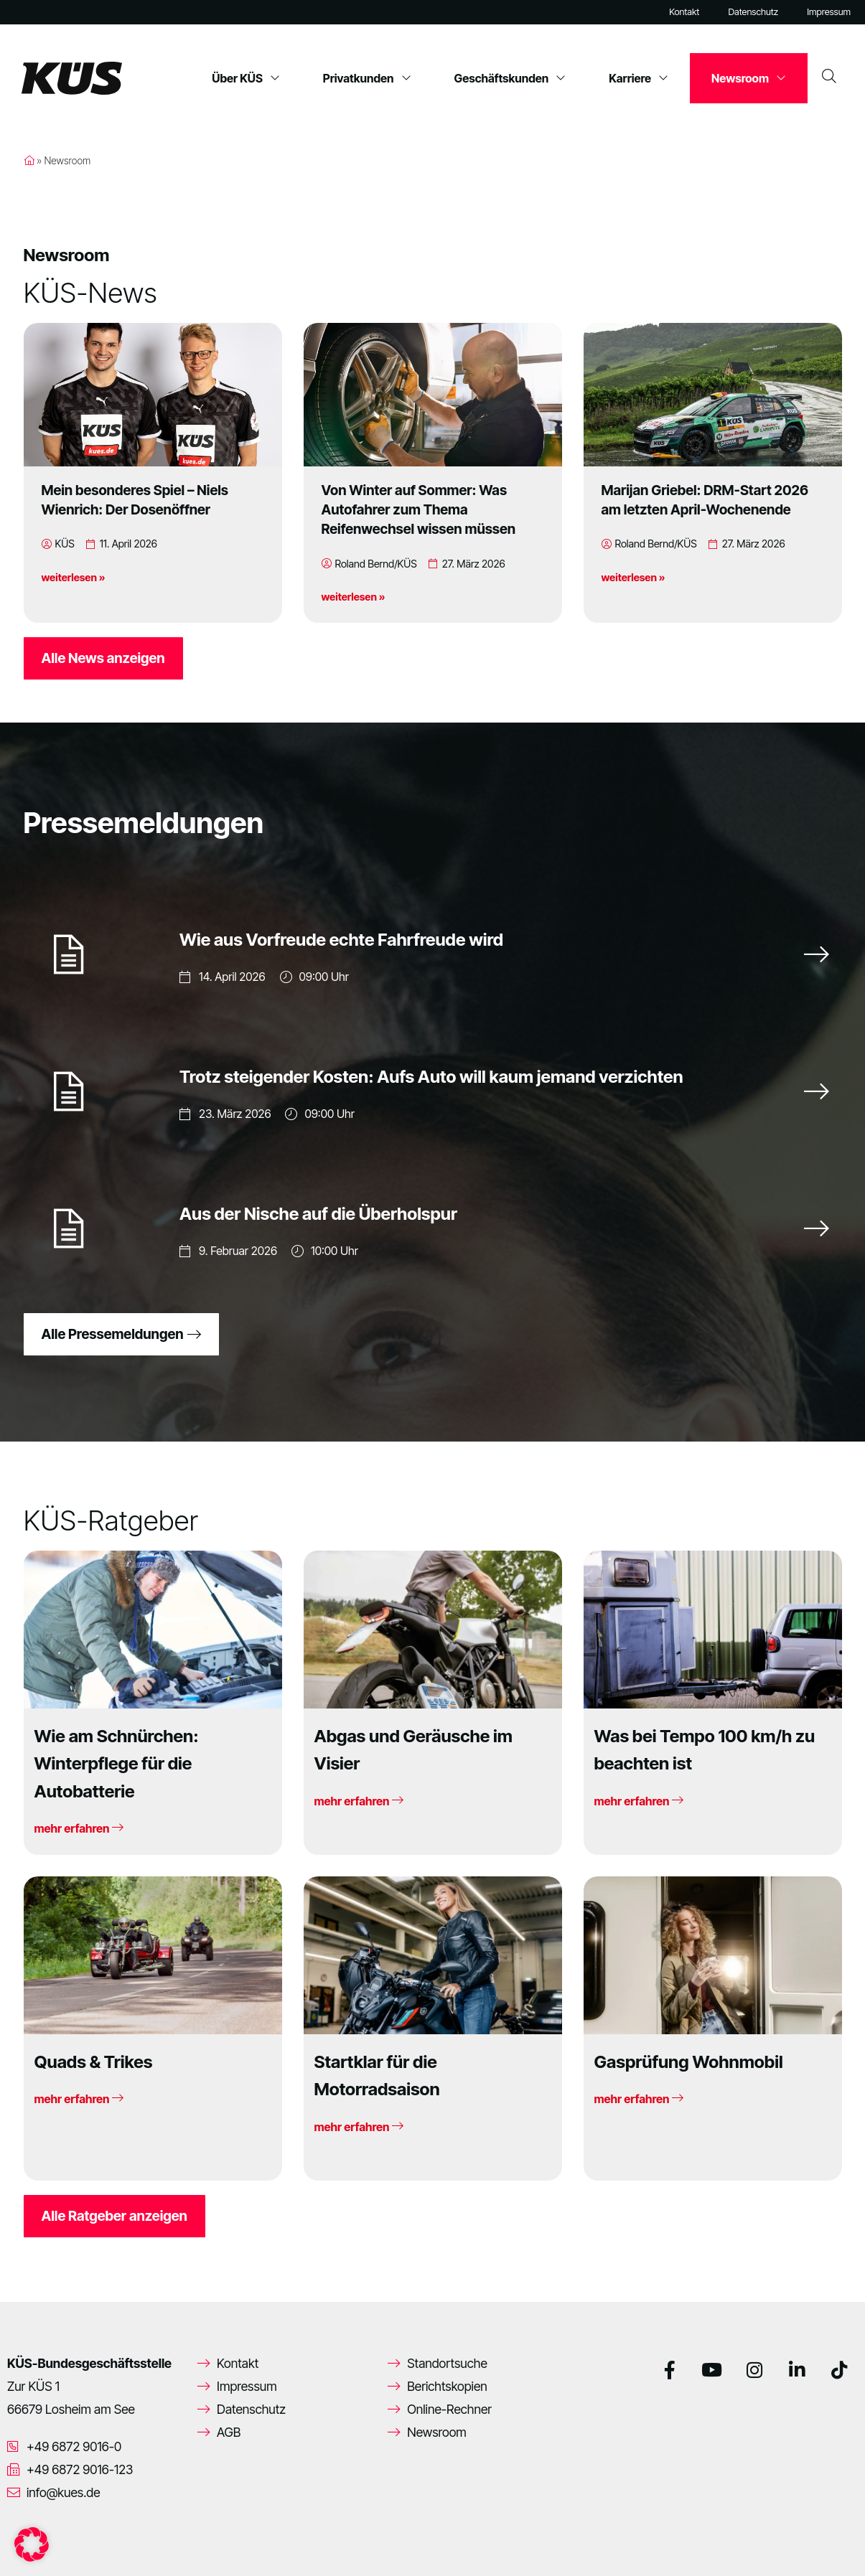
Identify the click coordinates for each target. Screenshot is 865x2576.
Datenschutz (753, 11)
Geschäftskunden (510, 78)
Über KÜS (246, 78)
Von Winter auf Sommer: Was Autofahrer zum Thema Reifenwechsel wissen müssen (419, 509)
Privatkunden (367, 78)
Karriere (638, 78)
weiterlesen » (74, 577)
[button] (31, 2544)
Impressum (829, 11)
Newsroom (748, 78)
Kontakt (684, 11)
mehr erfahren (78, 1828)
